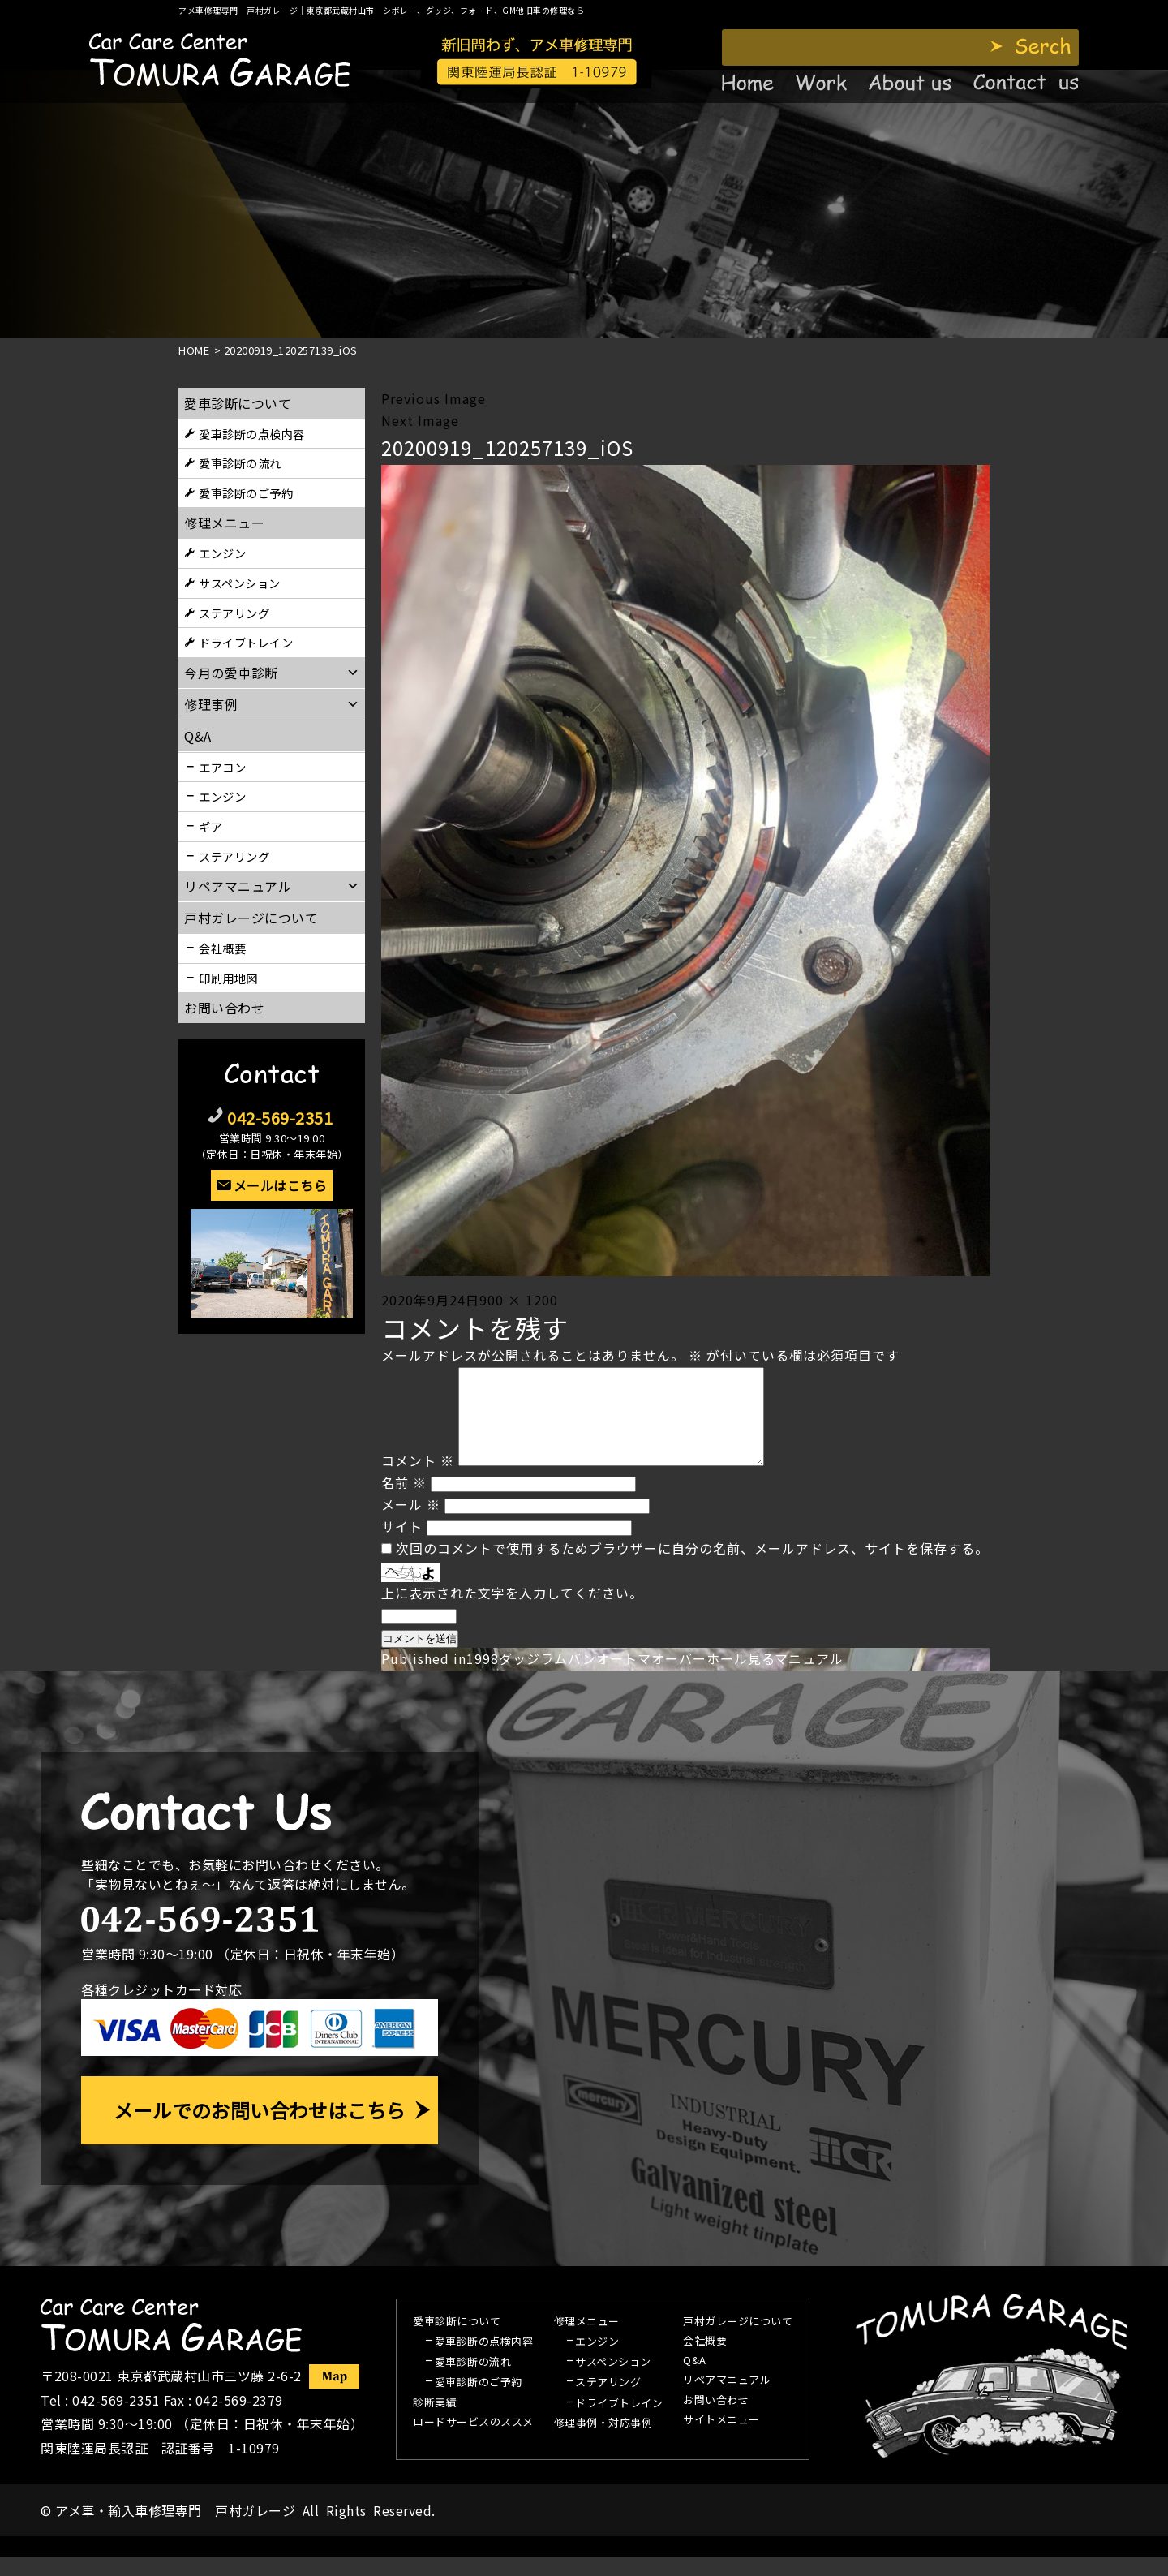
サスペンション (240, 582)
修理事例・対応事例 (603, 2442)
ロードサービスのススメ (473, 2442)
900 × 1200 (518, 1300)
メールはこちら (281, 1185)
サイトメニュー (721, 2439)
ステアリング (234, 612)
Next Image (420, 420)
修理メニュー (224, 522)
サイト (402, 1545)
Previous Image (433, 398)
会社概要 (222, 948)
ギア (210, 826)
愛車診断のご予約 (246, 492)
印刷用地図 (228, 978)
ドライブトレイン (246, 642)
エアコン (222, 767)
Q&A (694, 2380)
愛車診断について (237, 403)
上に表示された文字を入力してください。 (512, 1612)
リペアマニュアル (727, 2399)
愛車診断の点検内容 (252, 433)
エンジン (222, 552)
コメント (417, 1480)
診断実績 (435, 2422)
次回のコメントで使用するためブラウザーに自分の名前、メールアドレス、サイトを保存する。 (692, 1567)
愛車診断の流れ (240, 462)
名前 (404, 1502)
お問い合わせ (224, 1007)
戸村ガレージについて (251, 917)
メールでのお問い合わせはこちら (260, 2129)
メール (410, 1523)
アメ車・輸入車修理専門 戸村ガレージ (175, 2529)
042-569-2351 (280, 1117)
